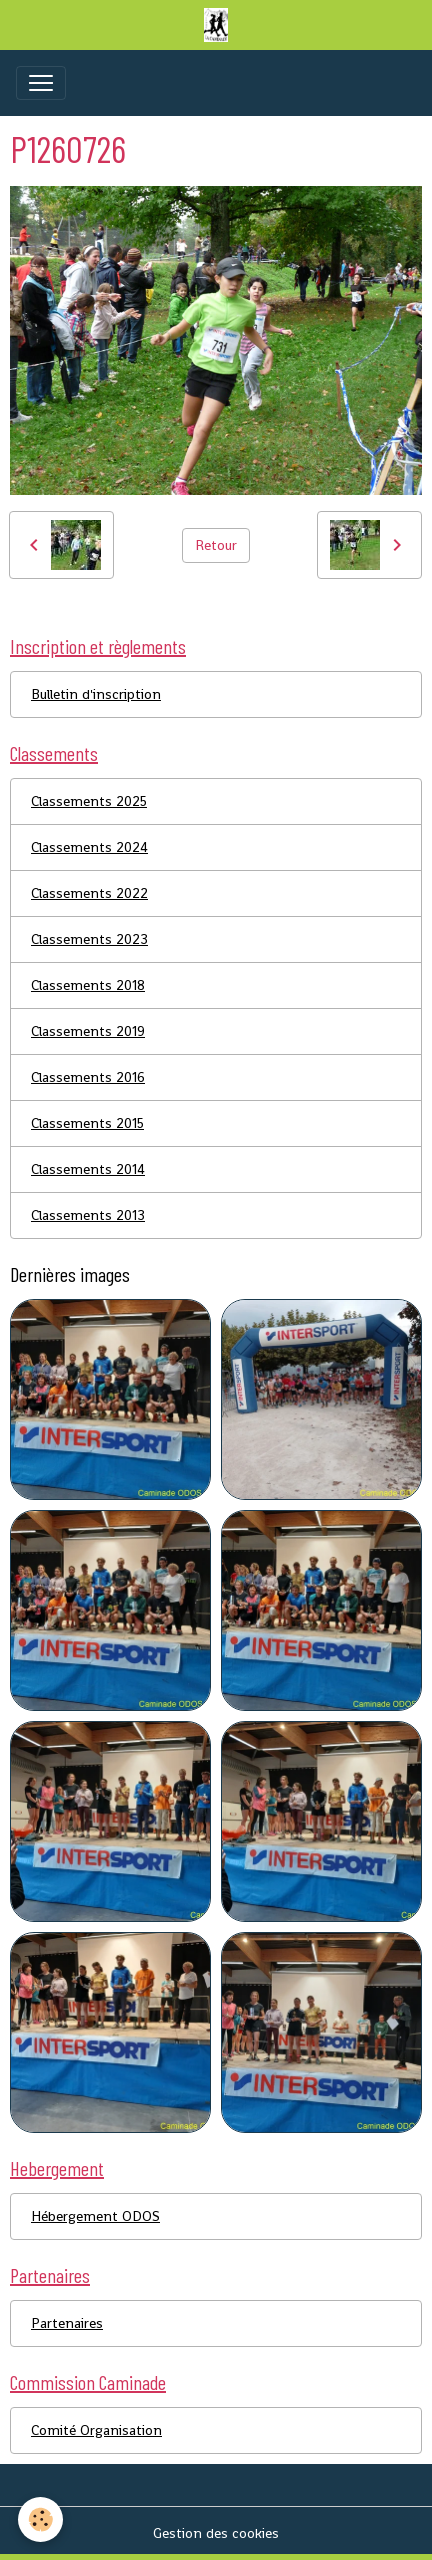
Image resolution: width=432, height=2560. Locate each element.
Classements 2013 (88, 1215)
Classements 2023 (89, 939)
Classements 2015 (87, 1123)
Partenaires (67, 2323)
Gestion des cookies (216, 2533)
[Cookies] (40, 2519)
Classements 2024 (89, 847)
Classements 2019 (88, 1031)
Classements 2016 (88, 1077)
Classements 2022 (89, 893)
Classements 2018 (88, 985)
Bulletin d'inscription (96, 694)
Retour (216, 545)
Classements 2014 (88, 1169)
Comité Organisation (96, 2430)
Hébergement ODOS (95, 2216)
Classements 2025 (89, 801)
